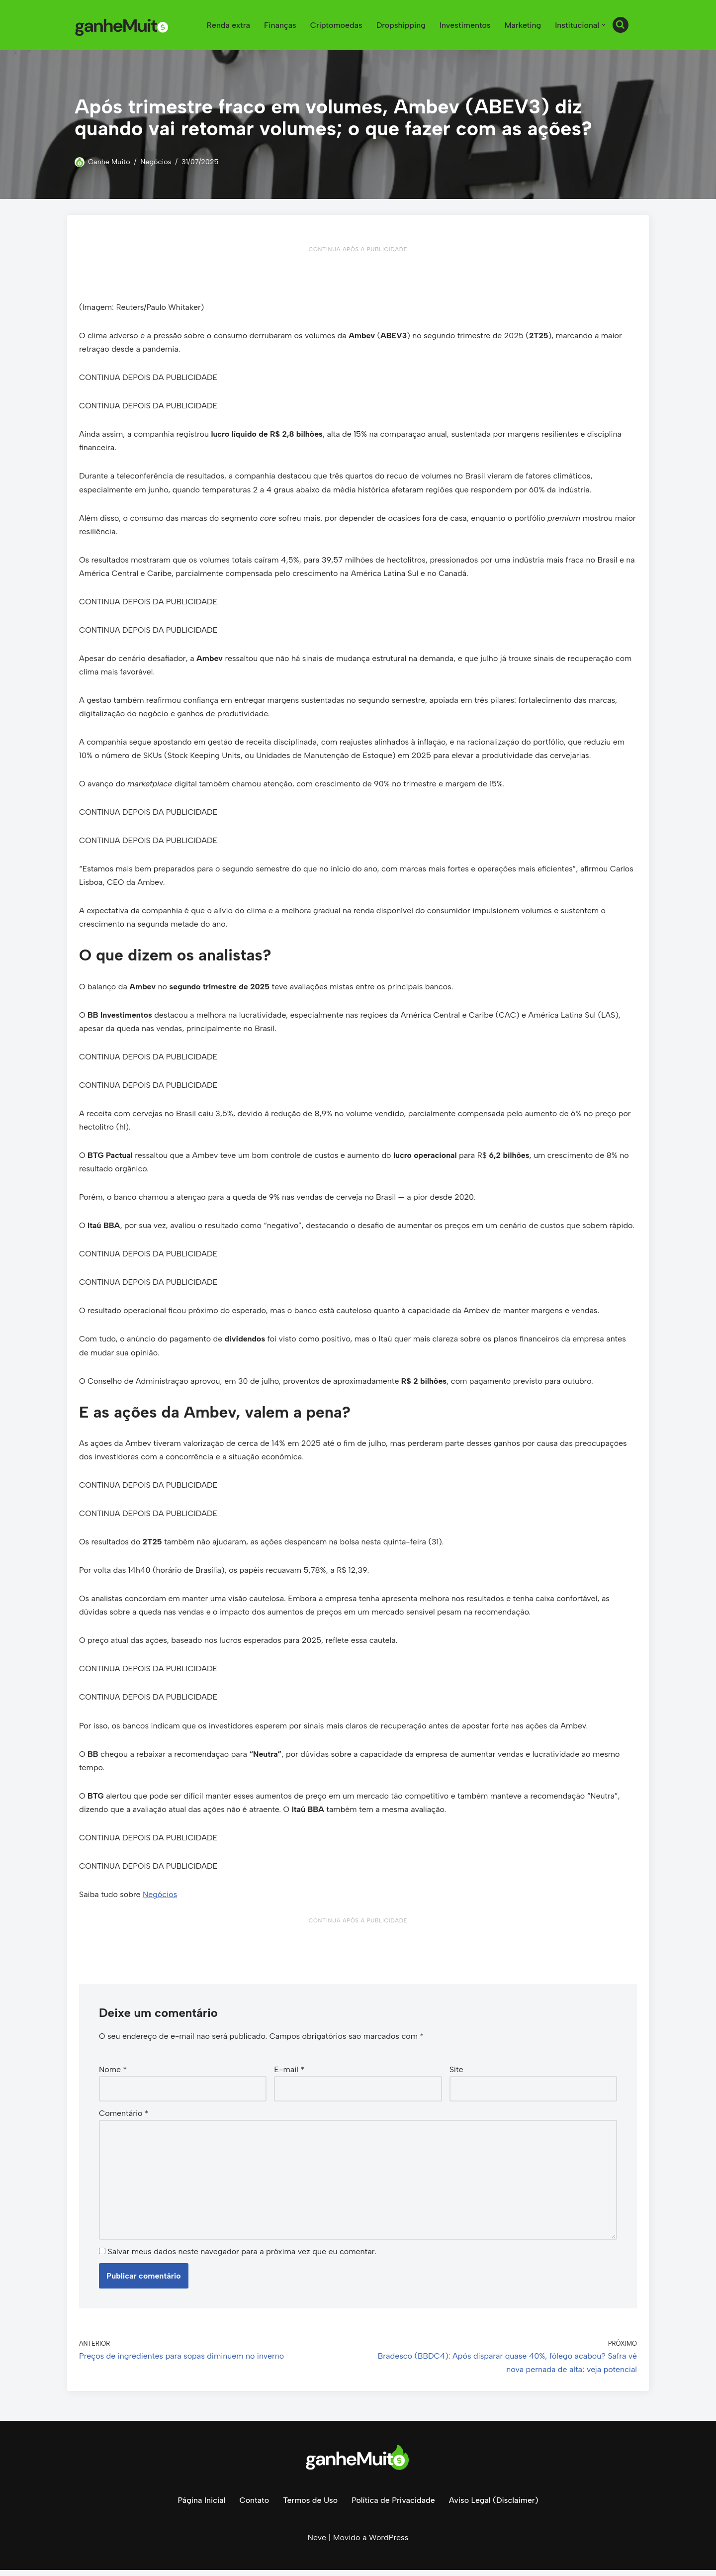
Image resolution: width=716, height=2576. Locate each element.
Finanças (279, 25)
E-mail (289, 2074)
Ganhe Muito (109, 161)
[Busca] (620, 25)
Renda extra (227, 25)
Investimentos (464, 25)
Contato (254, 2506)
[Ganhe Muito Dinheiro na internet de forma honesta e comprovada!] (124, 24)
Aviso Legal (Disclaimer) (493, 2506)
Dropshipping (400, 25)
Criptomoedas (335, 25)
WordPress (388, 2543)
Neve (317, 2543)
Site (456, 2074)
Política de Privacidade (393, 2506)
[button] (604, 25)
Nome (113, 2074)
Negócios (156, 161)
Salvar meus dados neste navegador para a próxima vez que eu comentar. (241, 2257)
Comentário (124, 2118)
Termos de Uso (310, 2506)
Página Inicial (201, 2506)
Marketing (522, 25)
